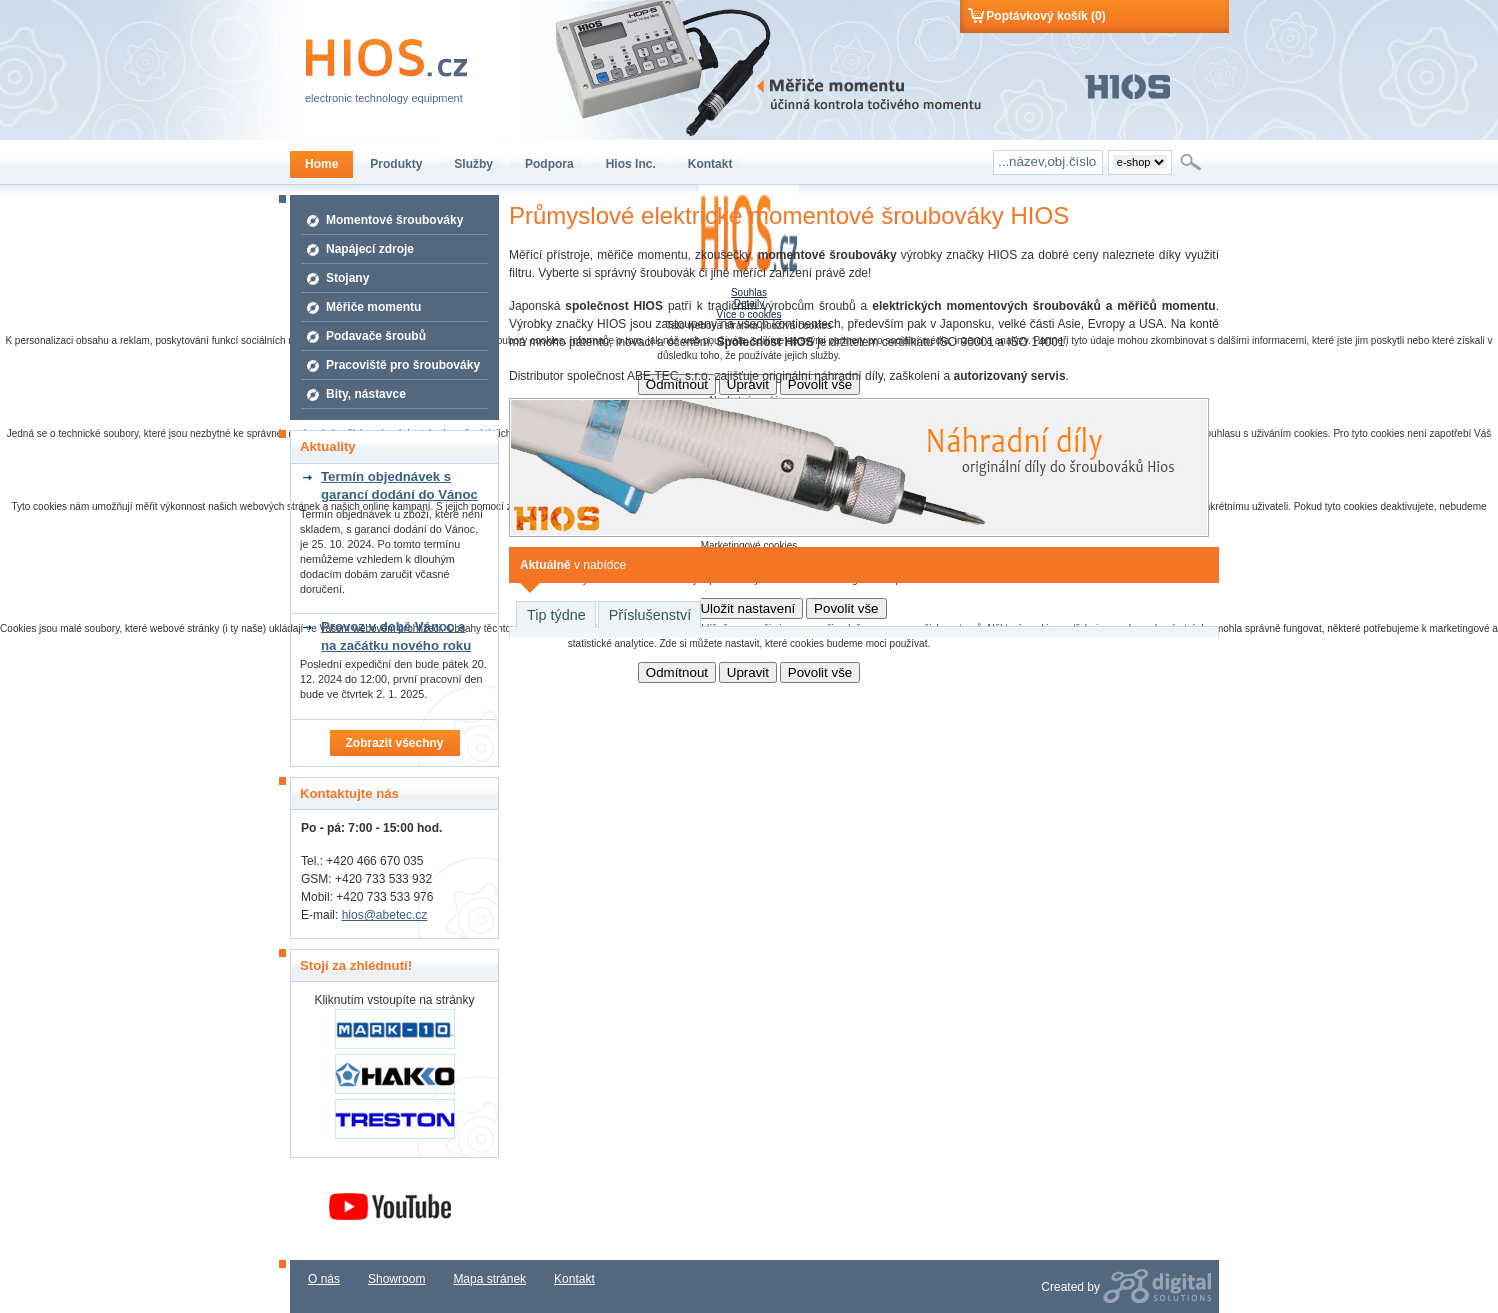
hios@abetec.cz (385, 915)
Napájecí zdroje (370, 249)
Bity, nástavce (366, 394)
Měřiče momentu (373, 307)
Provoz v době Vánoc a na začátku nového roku (396, 635)
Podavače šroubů (376, 336)
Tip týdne (556, 615)
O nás (324, 1279)
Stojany (347, 278)
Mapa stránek (489, 1279)
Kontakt (574, 1279)
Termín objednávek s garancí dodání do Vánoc (399, 485)
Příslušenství (650, 615)
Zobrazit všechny (394, 743)
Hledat (1192, 162)
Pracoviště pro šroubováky (403, 365)
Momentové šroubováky (394, 220)
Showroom (396, 1279)
